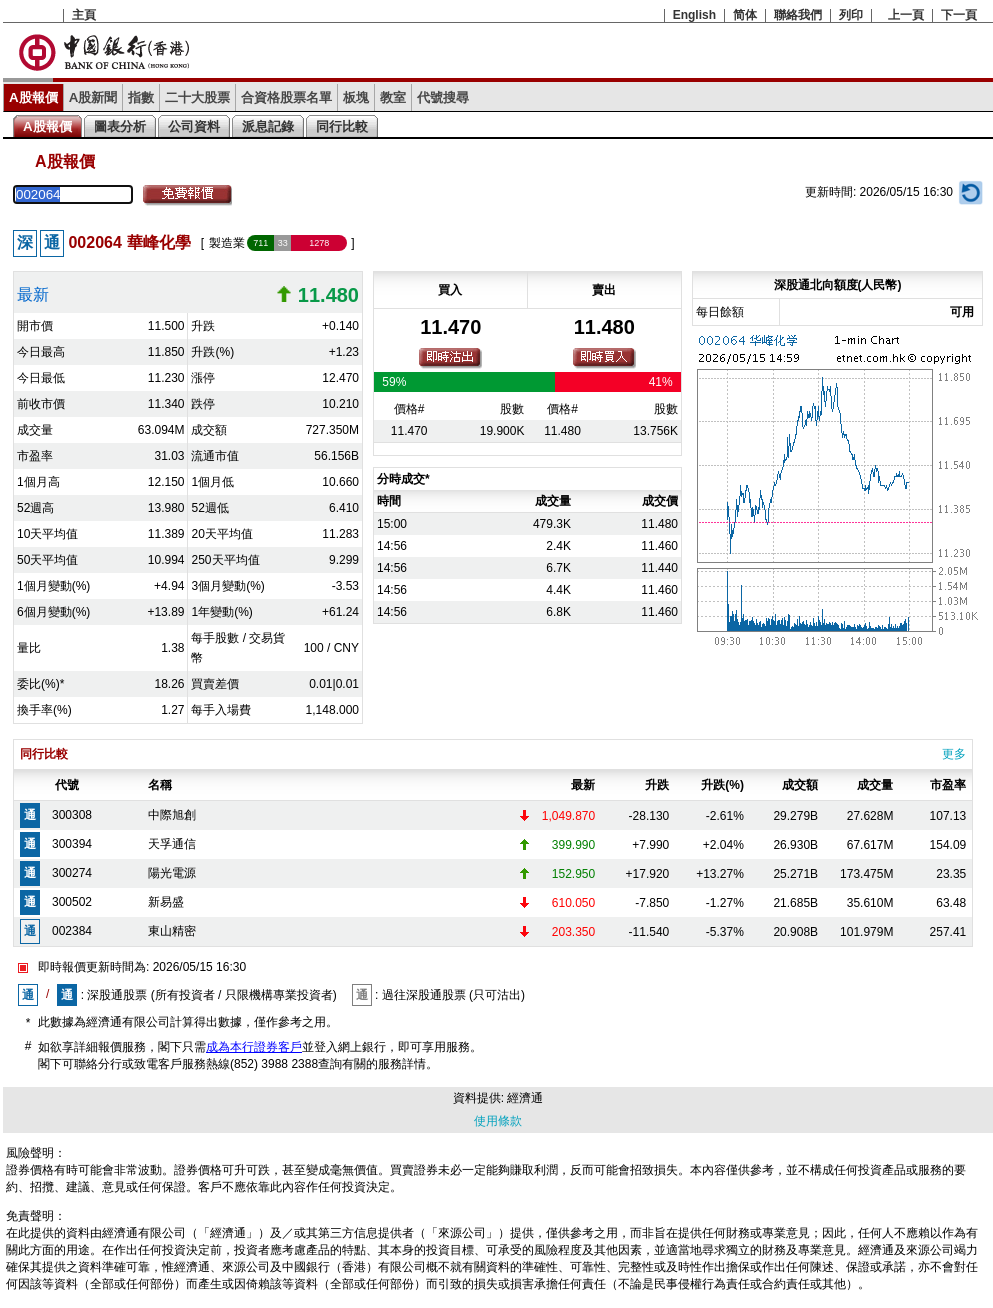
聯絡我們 (798, 15)
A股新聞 (93, 97)
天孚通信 (172, 844)
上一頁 (906, 15)
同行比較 (342, 126)
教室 (393, 97)
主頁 (84, 15)
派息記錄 (268, 126)
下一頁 (959, 15)
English (694, 15)
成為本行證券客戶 (254, 1047)
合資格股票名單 (286, 97)
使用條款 (498, 1121)
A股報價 (33, 97)
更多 (954, 754)
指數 (141, 97)
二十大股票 (197, 97)
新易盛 (166, 902)
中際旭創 (172, 815)
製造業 (227, 243)
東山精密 (172, 931)
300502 (72, 902)
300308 (72, 815)
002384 (72, 931)
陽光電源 (172, 873)
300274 (72, 873)
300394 (72, 844)
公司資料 (194, 126)
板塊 (356, 97)
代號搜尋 (443, 97)
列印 (851, 15)
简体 (745, 15)
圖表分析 (120, 126)
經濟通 (525, 1098)
